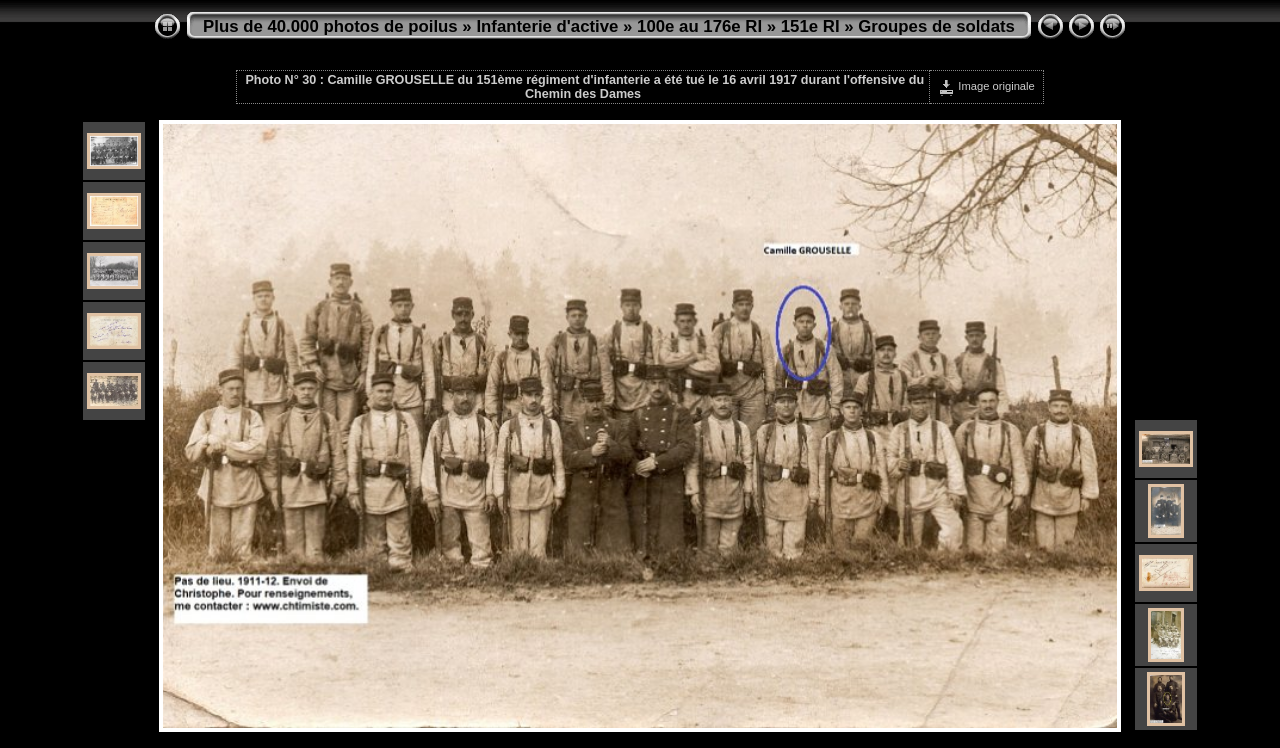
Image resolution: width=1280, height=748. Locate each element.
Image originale (986, 86)
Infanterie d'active (547, 26)
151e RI (810, 26)
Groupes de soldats (936, 26)
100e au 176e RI (699, 26)
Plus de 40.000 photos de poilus (330, 26)
